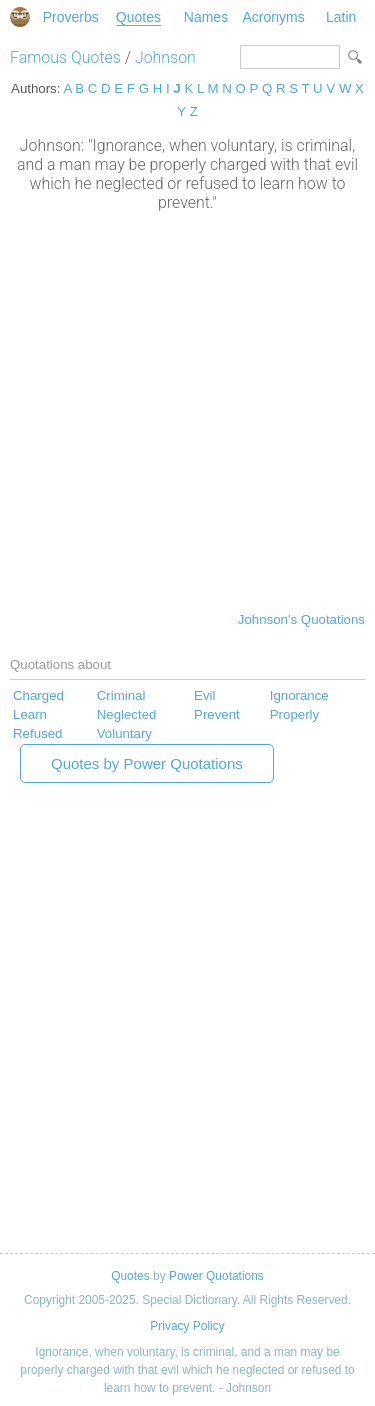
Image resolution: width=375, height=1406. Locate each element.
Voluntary (124, 733)
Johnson (165, 57)
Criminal (121, 695)
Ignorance (299, 695)
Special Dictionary (20, 17)
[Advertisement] (187, 409)
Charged (38, 695)
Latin (341, 17)
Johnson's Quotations (301, 619)
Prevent (217, 714)
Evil (204, 695)
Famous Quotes (65, 57)
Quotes (138, 17)
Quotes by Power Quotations (147, 763)
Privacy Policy (187, 1326)
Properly (294, 714)
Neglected (127, 714)
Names (206, 17)
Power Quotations (216, 1276)
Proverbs (71, 17)
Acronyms (273, 17)
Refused (37, 733)
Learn (30, 714)
